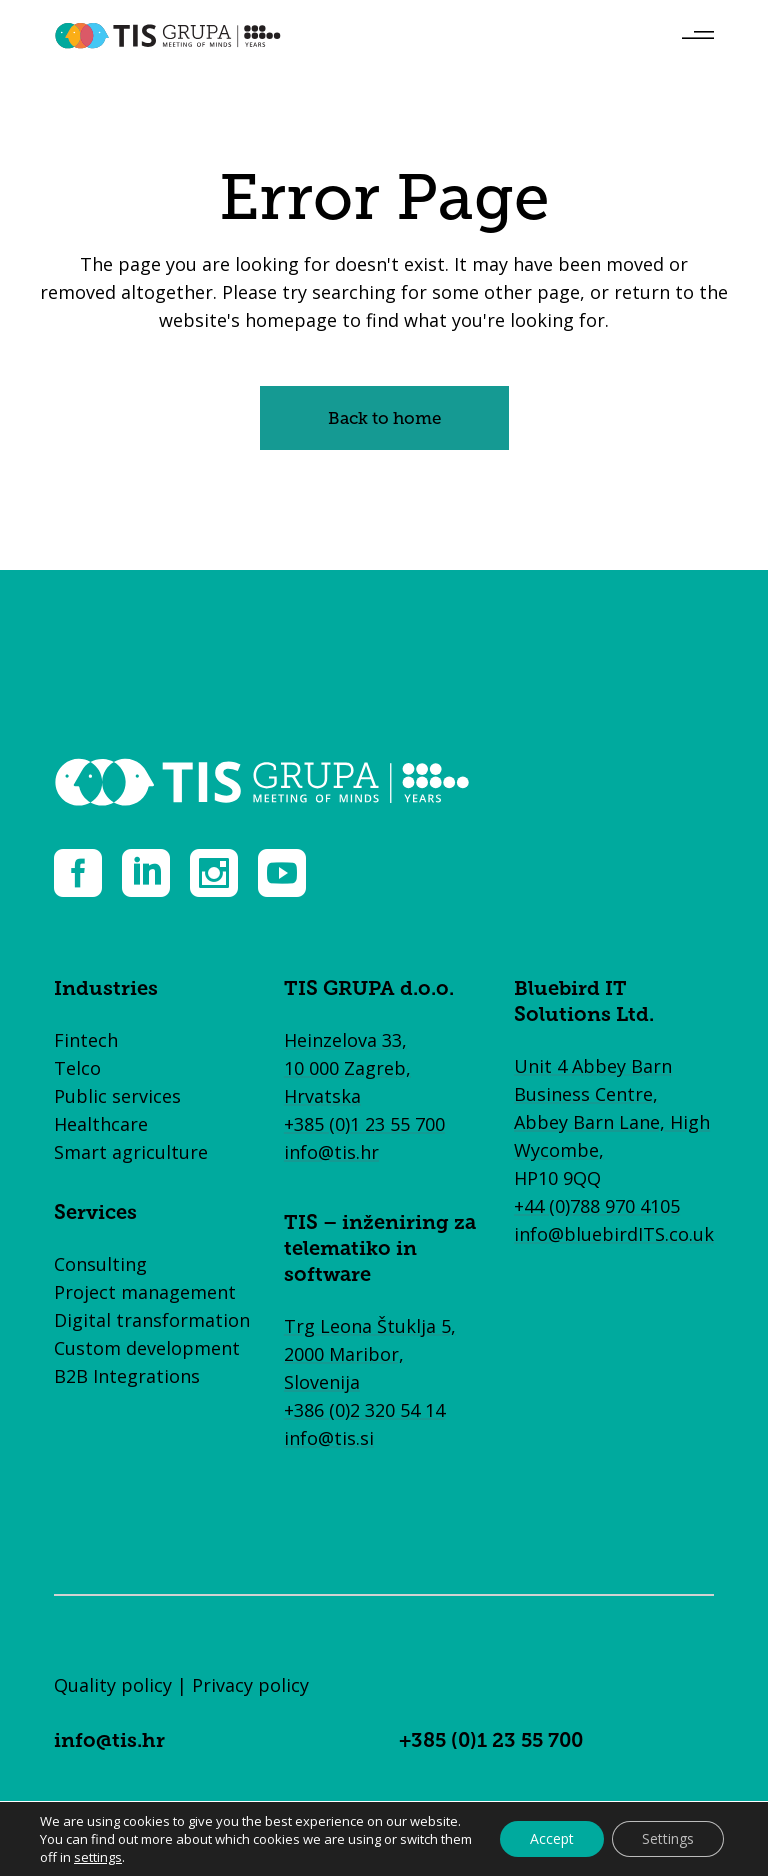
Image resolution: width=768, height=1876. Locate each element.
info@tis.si (329, 1438)
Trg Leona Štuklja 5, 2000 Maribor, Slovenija (370, 1354)
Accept (552, 1838)
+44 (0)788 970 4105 (597, 1206)
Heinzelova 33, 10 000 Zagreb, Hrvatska (347, 1068)
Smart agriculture (131, 1152)
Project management (145, 1292)
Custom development (147, 1348)
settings (98, 1857)
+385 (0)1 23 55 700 (364, 1124)
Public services (117, 1096)
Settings (668, 1838)
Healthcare (101, 1124)
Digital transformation (152, 1320)
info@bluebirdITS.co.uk (614, 1234)
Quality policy (113, 1685)
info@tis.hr (331, 1152)
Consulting (100, 1264)
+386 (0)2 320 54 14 (364, 1410)
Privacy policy (250, 1685)
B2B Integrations (127, 1376)
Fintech (86, 1040)
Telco (77, 1068)
